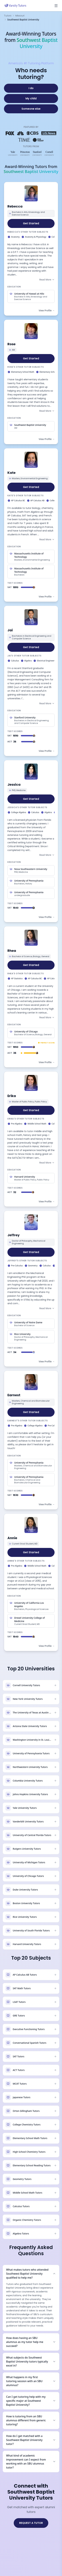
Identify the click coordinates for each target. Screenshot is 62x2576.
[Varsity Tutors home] (15, 5)
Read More (47, 279)
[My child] (31, 98)
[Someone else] (31, 108)
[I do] (31, 88)
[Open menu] (56, 5)
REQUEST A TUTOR (31, 2523)
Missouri (19, 15)
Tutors (7, 15)
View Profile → (47, 310)
